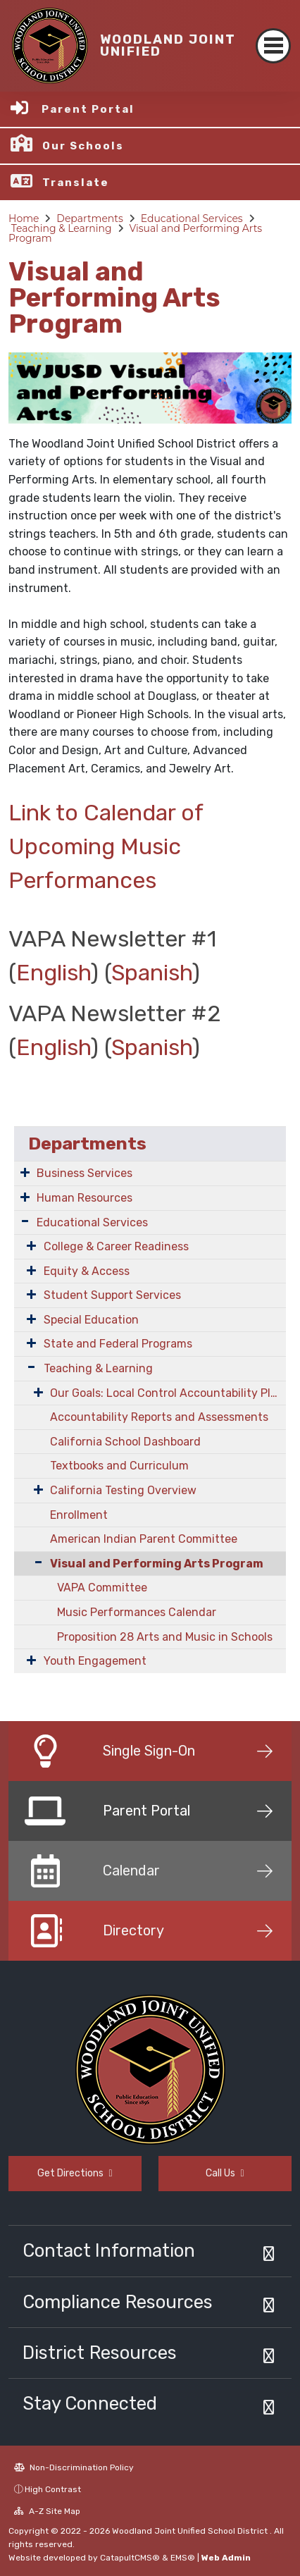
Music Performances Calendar (136, 1612)
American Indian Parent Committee (143, 1539)
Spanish (151, 972)
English (53, 972)
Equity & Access (87, 1271)
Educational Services (192, 218)
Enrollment (79, 1515)
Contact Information (109, 2250)
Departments (89, 218)
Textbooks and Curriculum (119, 1465)
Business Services (84, 1173)
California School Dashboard (125, 1441)
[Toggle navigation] (273, 46)
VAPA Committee (102, 1587)
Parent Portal (88, 109)
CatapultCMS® (130, 2558)
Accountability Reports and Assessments (159, 1417)
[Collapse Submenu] (31, 1562)
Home (23, 218)
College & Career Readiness (116, 1246)
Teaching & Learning (61, 228)
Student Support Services (112, 1295)
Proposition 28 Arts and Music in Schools (165, 1637)
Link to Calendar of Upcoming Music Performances (105, 846)
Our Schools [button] (83, 146)
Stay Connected (90, 2403)
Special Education (91, 1319)
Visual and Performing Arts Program (135, 233)
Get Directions (74, 2173)
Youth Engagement (95, 1661)
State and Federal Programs (118, 1343)
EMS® (182, 2558)
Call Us (225, 2173)
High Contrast (53, 2489)
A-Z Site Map (47, 2511)
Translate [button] (75, 182)
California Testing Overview (123, 1490)
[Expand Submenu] (25, 1172)
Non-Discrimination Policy (74, 2467)
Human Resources (84, 1197)
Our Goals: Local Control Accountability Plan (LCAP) (168, 1393)
